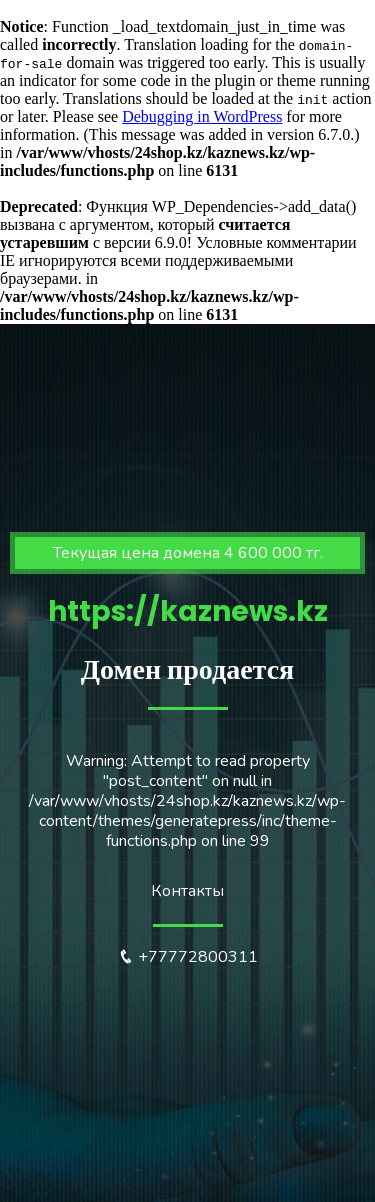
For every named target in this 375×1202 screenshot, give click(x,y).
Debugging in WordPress (202, 116)
